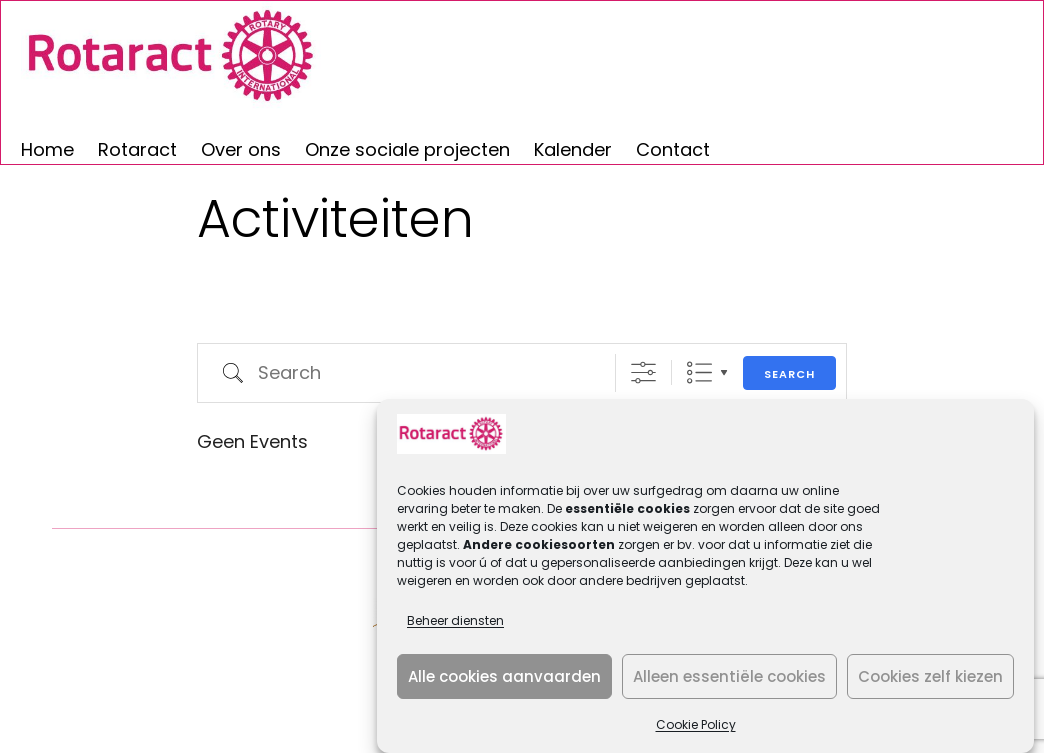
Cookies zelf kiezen (930, 676)
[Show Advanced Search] (643, 372)
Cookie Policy (696, 724)
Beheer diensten (455, 620)
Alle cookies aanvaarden (504, 676)
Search (789, 374)
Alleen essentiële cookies (729, 676)
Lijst (699, 372)
